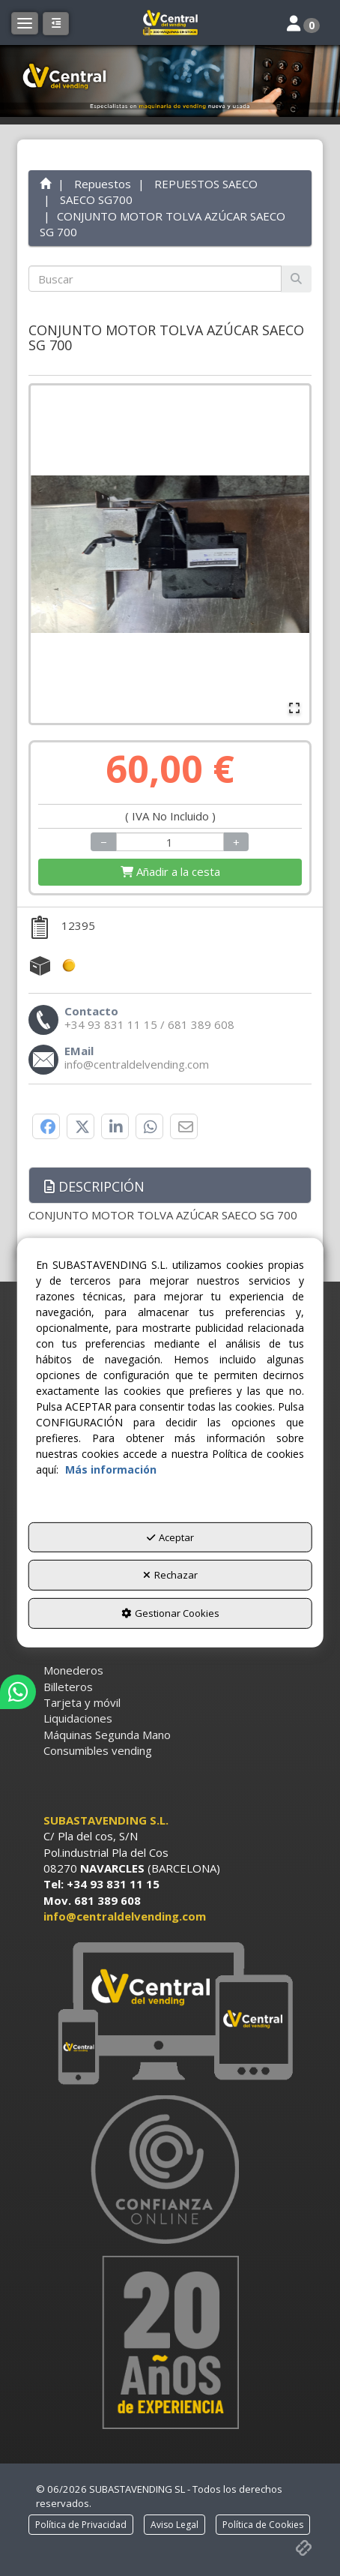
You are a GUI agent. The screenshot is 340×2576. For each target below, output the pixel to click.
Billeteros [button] (68, 1686)
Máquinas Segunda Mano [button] (107, 1734)
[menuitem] (170, 1670)
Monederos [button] (73, 1670)
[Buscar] (296, 278)
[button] (170, 22)
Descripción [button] (94, 1186)
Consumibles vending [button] (97, 1750)
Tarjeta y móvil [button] (82, 1702)
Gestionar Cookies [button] (170, 1613)
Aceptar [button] (170, 1537)
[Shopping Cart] (170, 872)
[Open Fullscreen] (294, 708)
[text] (155, 278)
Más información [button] (111, 1469)
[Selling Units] (170, 841)
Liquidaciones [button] (77, 1718)
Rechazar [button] (170, 1575)
